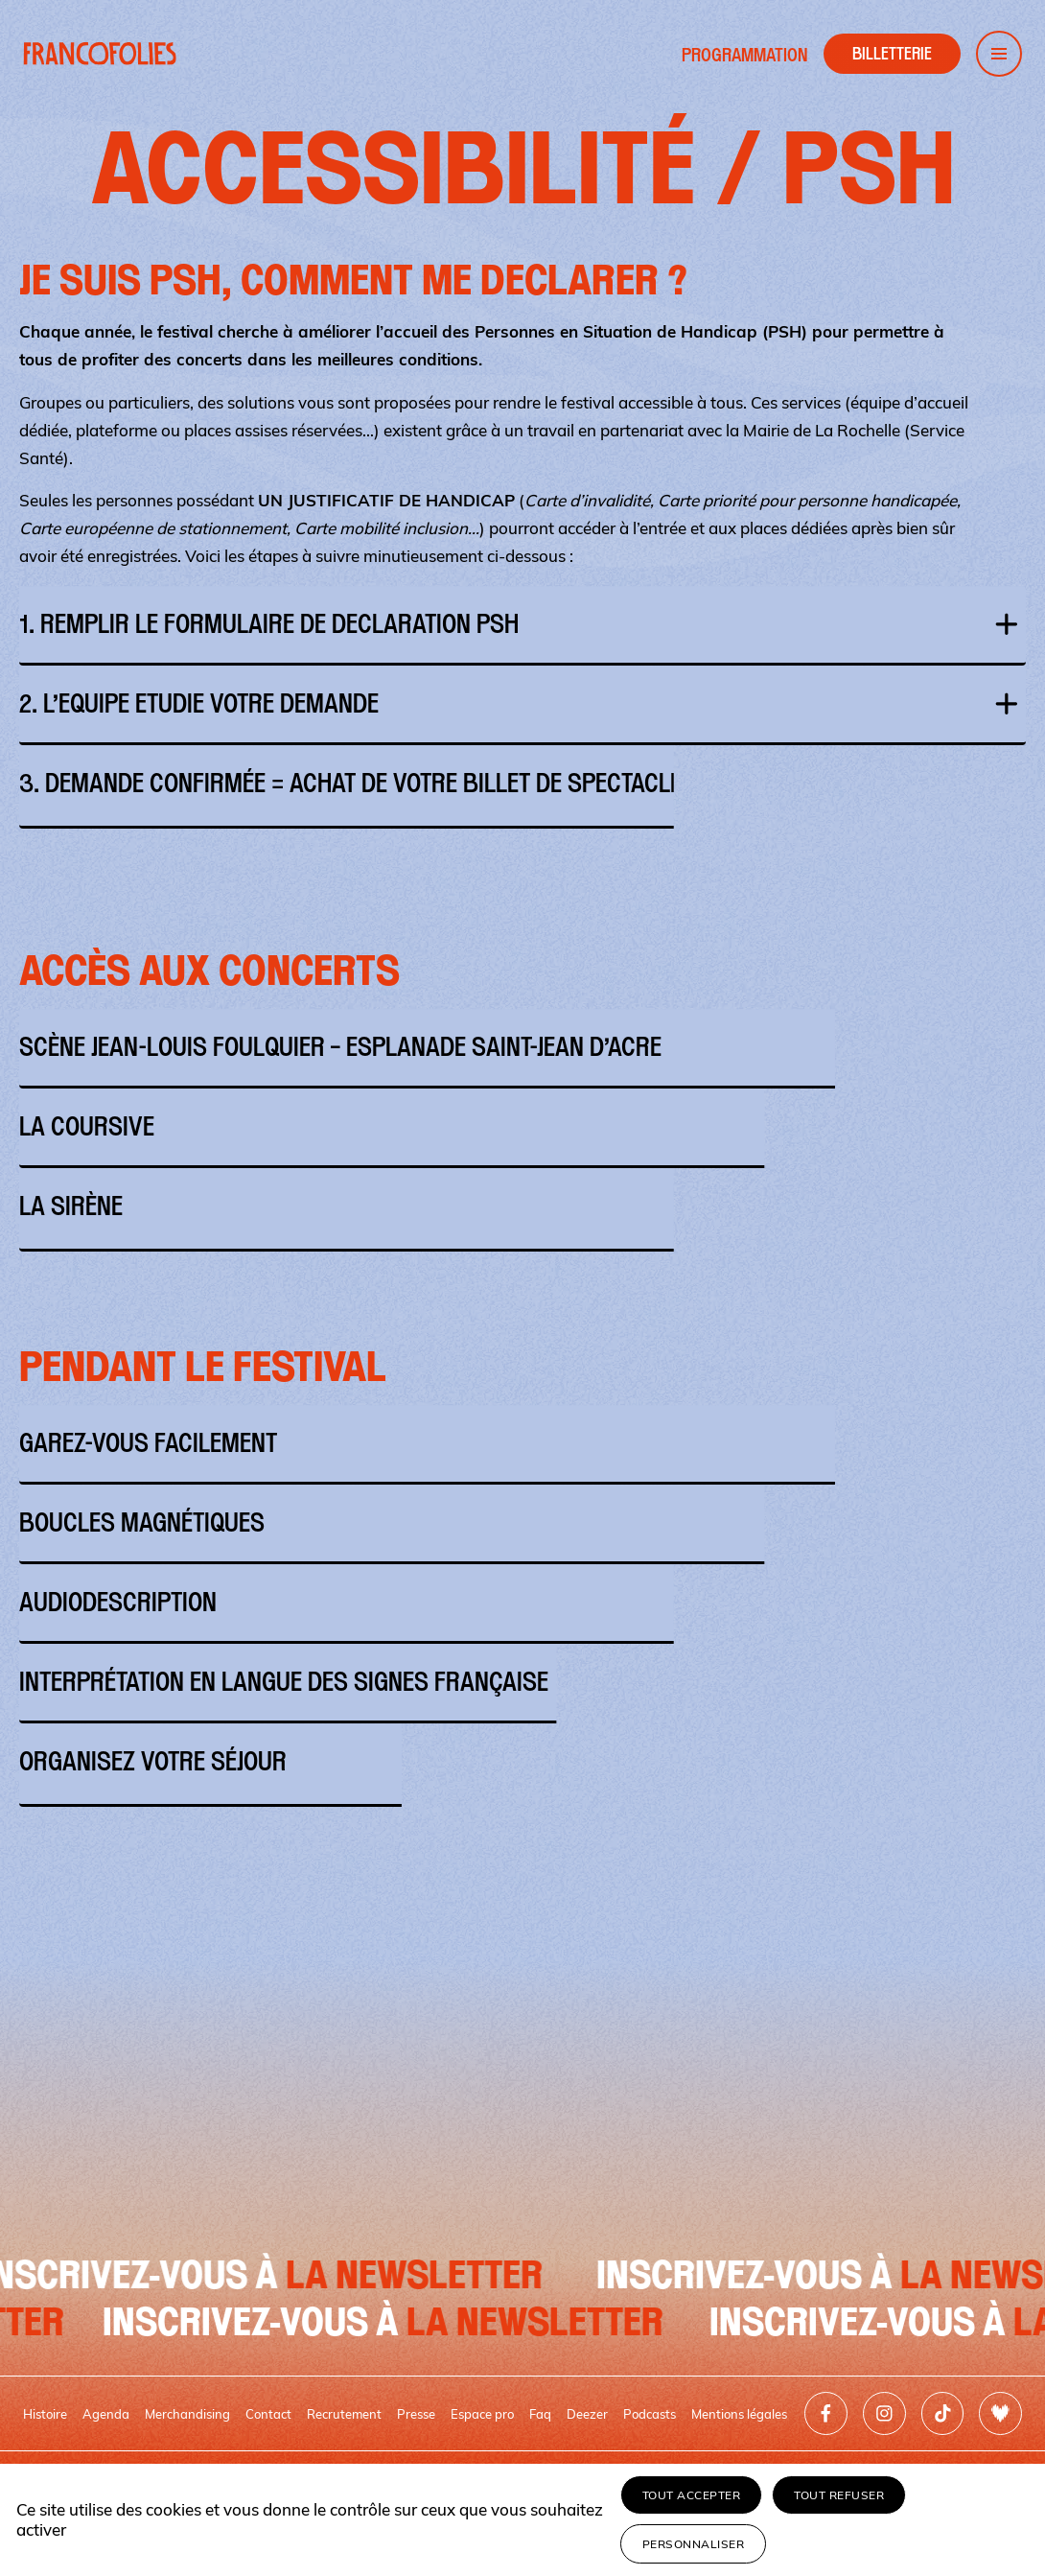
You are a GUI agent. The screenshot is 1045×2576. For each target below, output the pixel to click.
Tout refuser (839, 2495)
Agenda (105, 2414)
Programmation (745, 55)
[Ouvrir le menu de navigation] (999, 54)
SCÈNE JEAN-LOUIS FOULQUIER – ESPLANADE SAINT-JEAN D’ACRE (522, 1047)
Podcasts (649, 2414)
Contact (268, 2414)
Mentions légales (739, 2414)
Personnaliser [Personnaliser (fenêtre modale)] (693, 2544)
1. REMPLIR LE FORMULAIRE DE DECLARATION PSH (522, 624)
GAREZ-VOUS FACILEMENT (522, 1443)
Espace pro (482, 2414)
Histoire (45, 2414)
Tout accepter (691, 2495)
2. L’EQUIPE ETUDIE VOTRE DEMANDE (522, 704)
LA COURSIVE (522, 1127)
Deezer (587, 2414)
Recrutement (344, 2414)
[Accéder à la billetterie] (892, 54)
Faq (540, 2414)
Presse (416, 2414)
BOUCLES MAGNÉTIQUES (522, 1523)
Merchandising (187, 2414)
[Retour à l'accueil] (99, 53)
